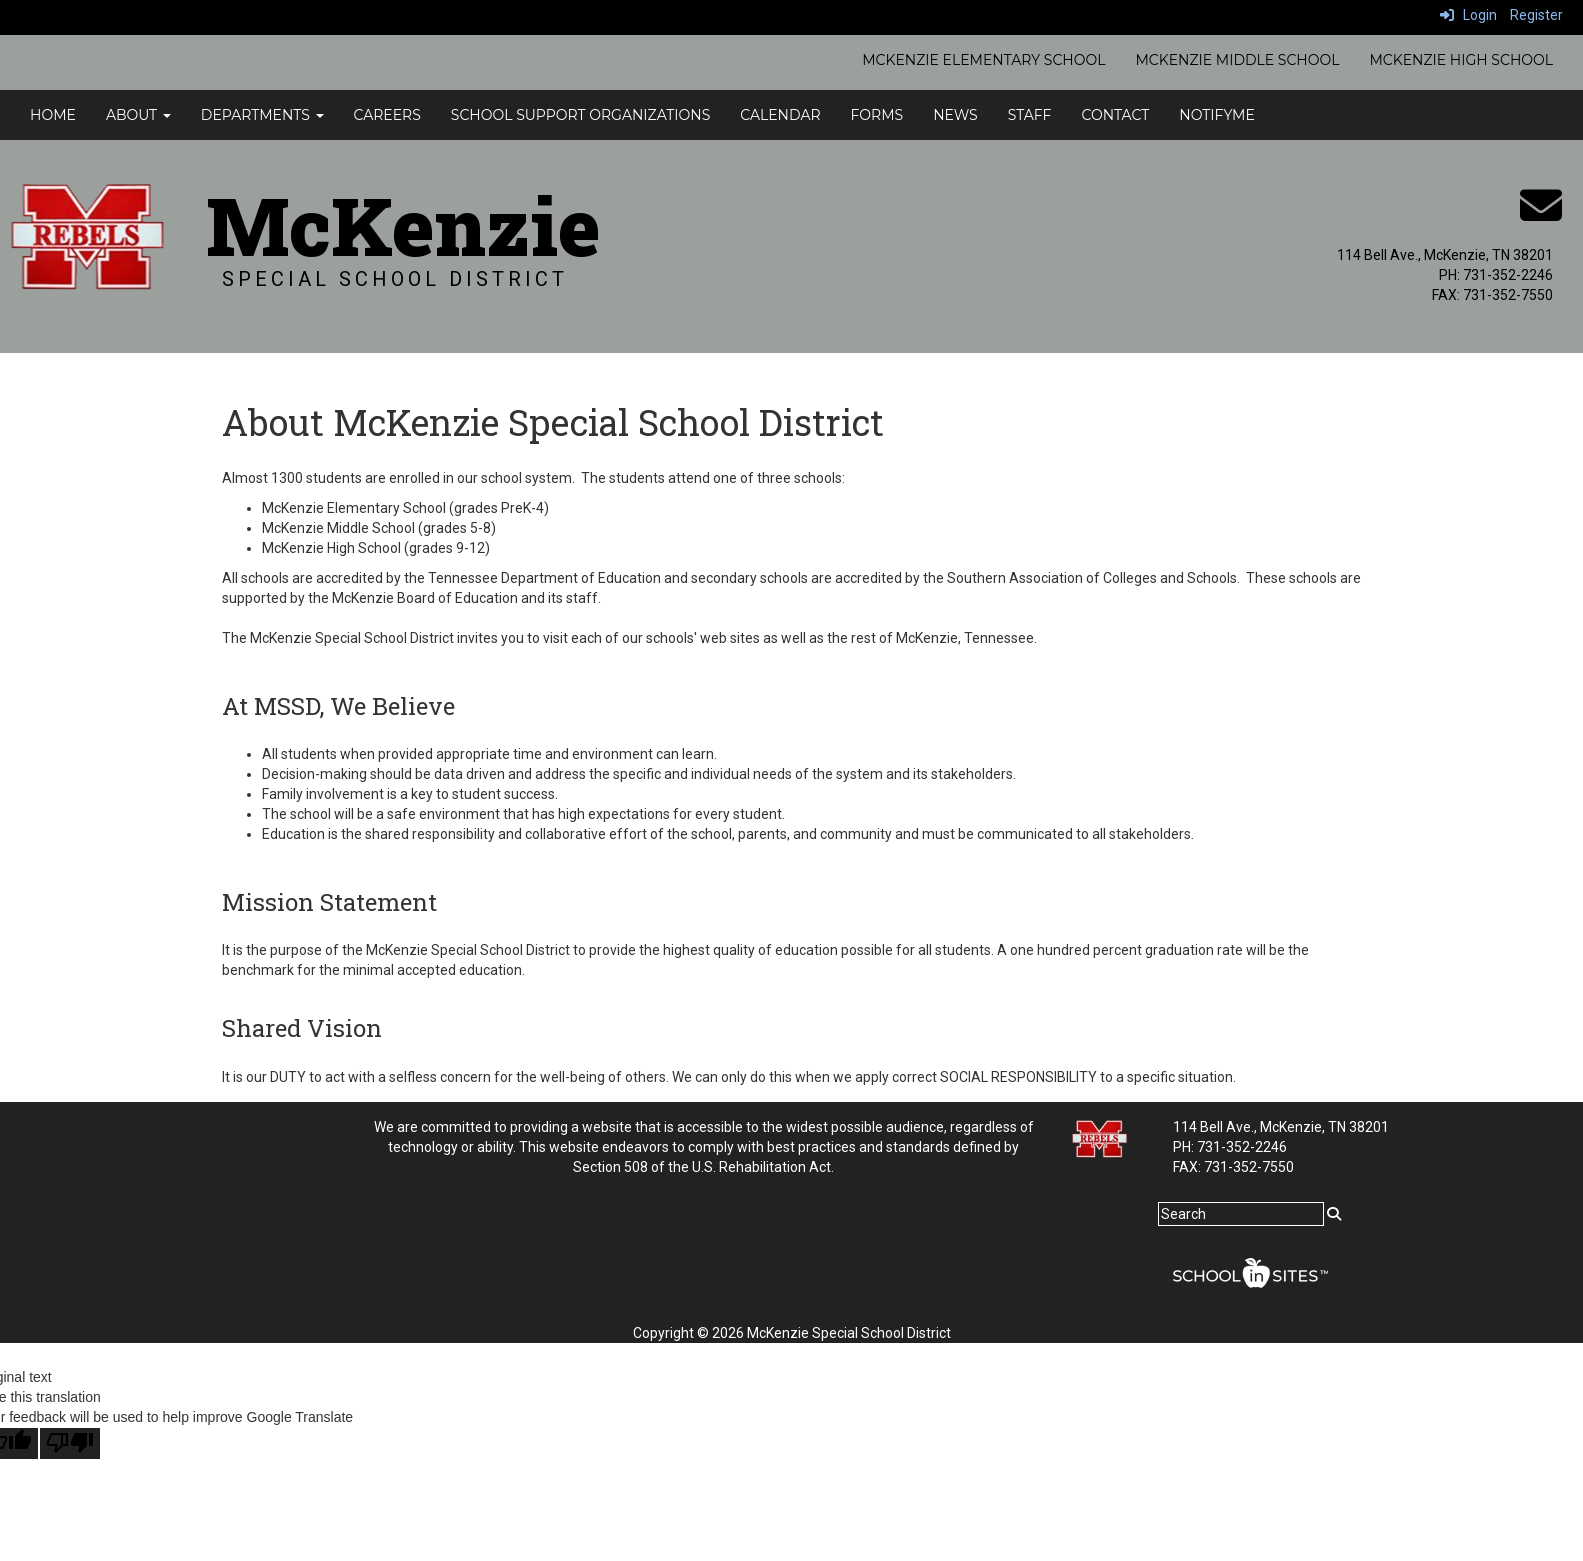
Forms (877, 115)
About (138, 115)
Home (53, 115)
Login (1468, 15)
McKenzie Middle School (1237, 60)
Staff (1030, 115)
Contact (1115, 115)
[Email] (1541, 216)
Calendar (780, 115)
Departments (262, 115)
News (955, 115)
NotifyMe (1217, 115)
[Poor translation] (70, 1443)
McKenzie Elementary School (983, 60)
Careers (387, 115)
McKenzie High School (1461, 60)
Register (1536, 15)
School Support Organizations (580, 115)
